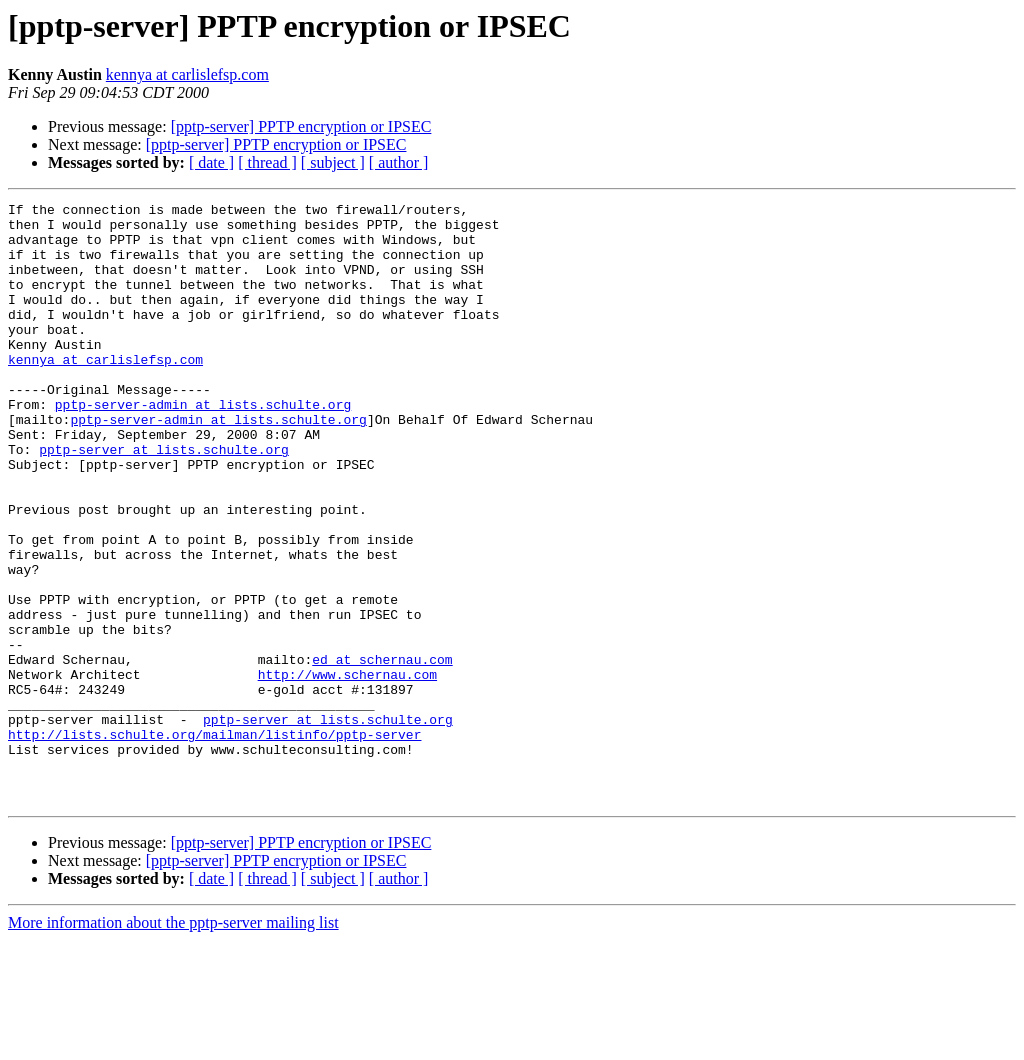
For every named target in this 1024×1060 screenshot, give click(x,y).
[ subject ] (333, 162)
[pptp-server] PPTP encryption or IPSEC (301, 126)
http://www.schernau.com (347, 770)
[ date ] (211, 162)
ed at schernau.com (382, 752)
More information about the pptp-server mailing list (173, 1042)
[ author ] (399, 162)
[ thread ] (267, 162)
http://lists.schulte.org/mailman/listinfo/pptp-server (214, 842)
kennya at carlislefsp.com (187, 74)
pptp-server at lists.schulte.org (164, 500)
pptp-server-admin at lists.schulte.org (203, 446)
